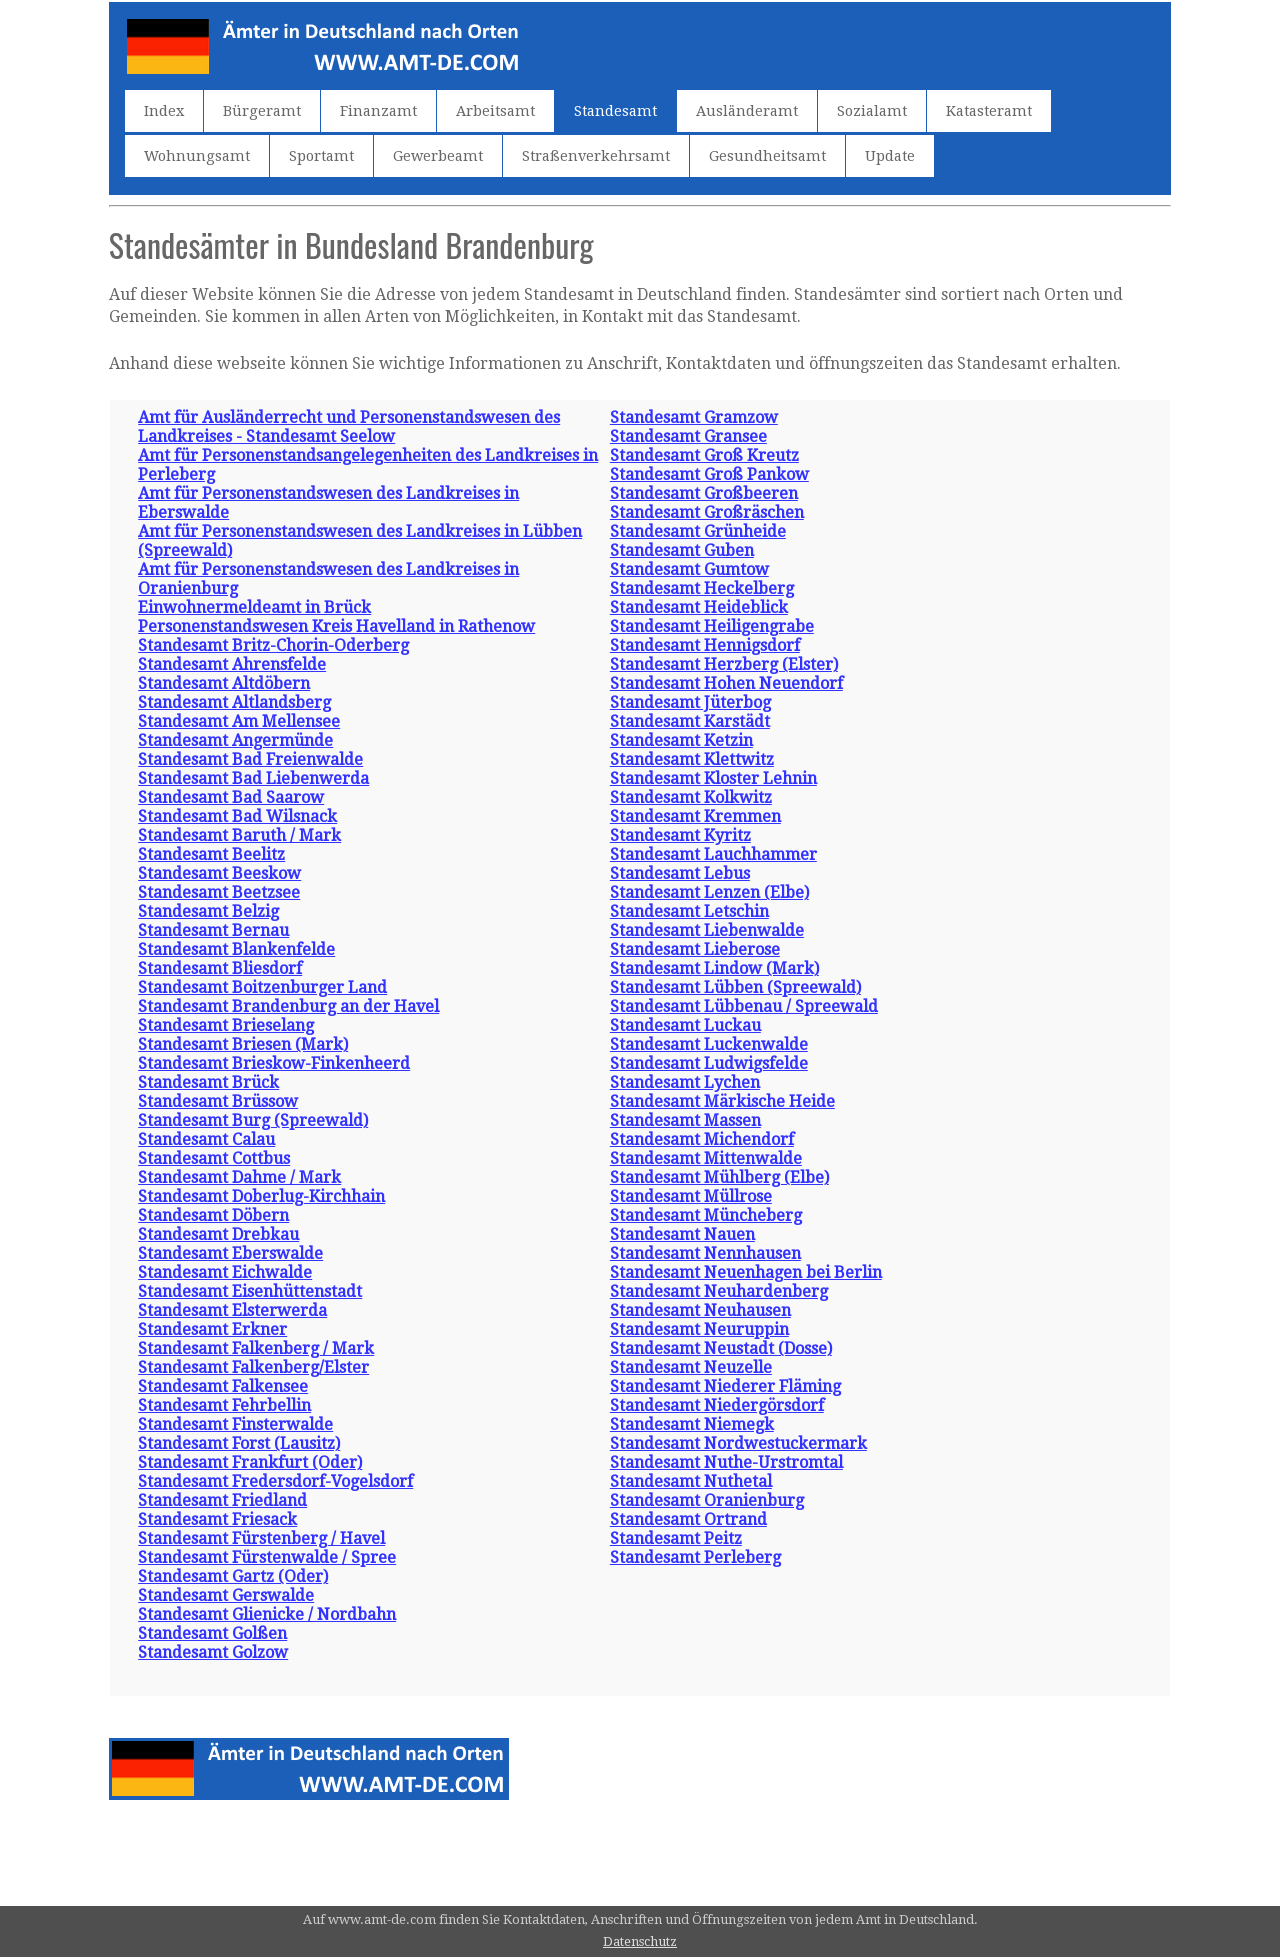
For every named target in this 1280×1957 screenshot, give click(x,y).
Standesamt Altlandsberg (234, 702)
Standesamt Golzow (213, 1652)
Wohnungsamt (197, 156)
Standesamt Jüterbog (690, 702)
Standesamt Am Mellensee (239, 721)
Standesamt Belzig (208, 911)
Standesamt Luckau (685, 1025)
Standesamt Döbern (213, 1215)
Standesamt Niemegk (692, 1424)
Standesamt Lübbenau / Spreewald (744, 1006)
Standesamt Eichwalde (225, 1272)
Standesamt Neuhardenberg (719, 1291)
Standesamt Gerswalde (226, 1595)
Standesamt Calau (206, 1139)
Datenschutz (640, 1941)
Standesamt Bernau (213, 930)
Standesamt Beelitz (211, 854)
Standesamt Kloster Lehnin (713, 778)
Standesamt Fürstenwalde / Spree (267, 1557)
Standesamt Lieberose (695, 949)
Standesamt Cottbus (214, 1158)
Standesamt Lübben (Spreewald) (735, 987)
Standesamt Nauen (682, 1234)
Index (164, 111)
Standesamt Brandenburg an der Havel (288, 1006)
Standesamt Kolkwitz (691, 797)
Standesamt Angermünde (235, 740)
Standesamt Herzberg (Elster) (724, 664)
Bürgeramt (262, 111)
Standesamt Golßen (212, 1633)
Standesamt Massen (685, 1120)
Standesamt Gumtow (689, 569)
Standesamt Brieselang (226, 1025)
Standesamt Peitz (676, 1538)
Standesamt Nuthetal (691, 1481)
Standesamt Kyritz (680, 835)
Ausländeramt (747, 111)
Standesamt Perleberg (695, 1557)
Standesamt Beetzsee (219, 892)
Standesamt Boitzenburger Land (262, 987)
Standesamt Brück (208, 1082)
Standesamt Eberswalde (230, 1253)
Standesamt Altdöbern (224, 683)
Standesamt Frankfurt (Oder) (250, 1462)
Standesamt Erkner (212, 1329)
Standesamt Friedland (222, 1500)
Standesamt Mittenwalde (706, 1158)
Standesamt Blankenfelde (236, 949)
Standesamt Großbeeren (704, 493)
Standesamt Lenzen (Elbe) (709, 892)
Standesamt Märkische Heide (722, 1101)
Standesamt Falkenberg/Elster (253, 1367)
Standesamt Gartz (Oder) (233, 1576)
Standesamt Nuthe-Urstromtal (726, 1462)
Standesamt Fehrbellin (224, 1405)
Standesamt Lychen (685, 1082)
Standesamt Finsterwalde (235, 1424)
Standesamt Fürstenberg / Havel (261, 1538)
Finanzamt (378, 111)
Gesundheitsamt (767, 156)
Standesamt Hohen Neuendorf (726, 683)
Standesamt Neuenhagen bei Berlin (746, 1272)
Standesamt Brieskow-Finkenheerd (274, 1063)
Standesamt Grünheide (698, 531)
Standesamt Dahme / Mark (239, 1177)
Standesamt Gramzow (694, 417)
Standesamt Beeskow (219, 873)
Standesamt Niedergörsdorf (717, 1405)
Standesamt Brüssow (218, 1101)
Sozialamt (872, 111)
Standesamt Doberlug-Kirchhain (261, 1196)
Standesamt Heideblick (699, 607)
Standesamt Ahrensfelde (232, 664)
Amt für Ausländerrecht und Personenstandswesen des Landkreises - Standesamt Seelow (349, 427)
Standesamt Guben (682, 550)
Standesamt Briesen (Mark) (243, 1044)
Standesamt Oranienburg (707, 1500)
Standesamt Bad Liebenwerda (253, 778)
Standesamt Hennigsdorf (705, 645)
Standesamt (615, 111)
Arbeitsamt (495, 111)
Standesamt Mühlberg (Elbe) (719, 1177)
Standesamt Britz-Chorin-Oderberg (273, 645)
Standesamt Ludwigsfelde (709, 1063)
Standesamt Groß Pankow (709, 474)
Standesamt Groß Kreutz (704, 455)
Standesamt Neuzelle (691, 1367)
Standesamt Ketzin (681, 740)
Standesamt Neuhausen (700, 1310)
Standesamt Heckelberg (702, 588)
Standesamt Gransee (688, 436)
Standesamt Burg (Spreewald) (253, 1120)
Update (890, 156)
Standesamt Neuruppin (699, 1329)
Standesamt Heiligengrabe (712, 626)
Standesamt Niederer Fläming (725, 1386)
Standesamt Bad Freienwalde (250, 759)
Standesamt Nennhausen (705, 1253)
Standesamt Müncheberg (706, 1215)
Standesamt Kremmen (695, 816)
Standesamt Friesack (217, 1519)
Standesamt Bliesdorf (220, 968)
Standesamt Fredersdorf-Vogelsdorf (275, 1481)
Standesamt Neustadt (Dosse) (721, 1348)
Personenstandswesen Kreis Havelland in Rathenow (336, 626)
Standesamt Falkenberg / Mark (256, 1348)
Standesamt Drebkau (218, 1234)
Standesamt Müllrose (691, 1196)
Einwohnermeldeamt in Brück (254, 607)
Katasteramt (989, 111)
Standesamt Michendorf (702, 1139)
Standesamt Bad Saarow (231, 797)
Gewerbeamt (438, 156)
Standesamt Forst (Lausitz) (239, 1443)
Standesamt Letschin (689, 911)
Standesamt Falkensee (223, 1386)
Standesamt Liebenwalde (707, 930)
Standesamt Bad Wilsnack (237, 816)
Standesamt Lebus (680, 873)
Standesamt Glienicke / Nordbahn (267, 1614)
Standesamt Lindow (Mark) (714, 968)
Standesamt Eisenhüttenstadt (250, 1291)
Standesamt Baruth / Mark (239, 835)
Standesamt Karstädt (690, 721)
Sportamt (321, 156)
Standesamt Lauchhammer (713, 854)
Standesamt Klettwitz (692, 759)
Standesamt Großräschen (707, 512)
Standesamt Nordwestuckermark (738, 1443)
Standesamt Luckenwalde (709, 1044)
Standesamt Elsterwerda (232, 1310)
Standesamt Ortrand (688, 1519)
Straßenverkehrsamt (596, 156)
